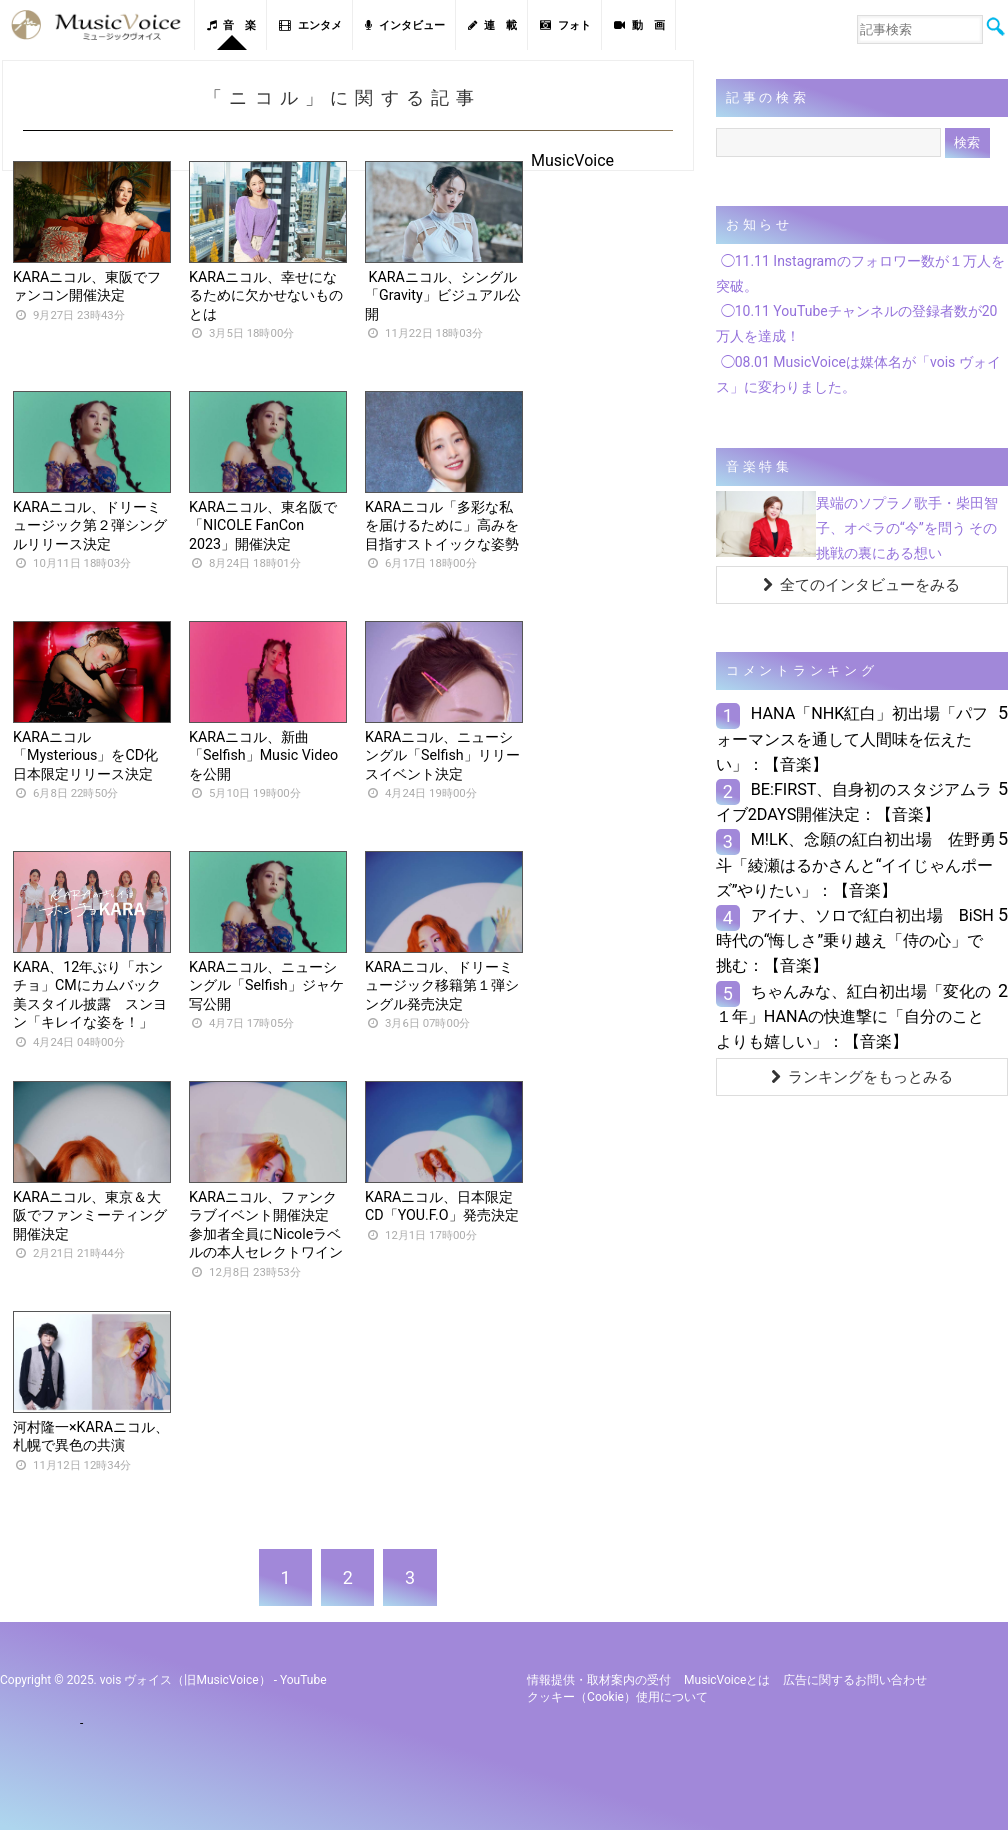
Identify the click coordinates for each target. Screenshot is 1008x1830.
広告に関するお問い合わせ (855, 1680)
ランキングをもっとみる (862, 1077)
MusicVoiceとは (727, 1680)
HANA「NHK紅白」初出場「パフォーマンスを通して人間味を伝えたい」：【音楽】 (852, 738)
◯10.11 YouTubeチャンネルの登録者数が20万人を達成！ (857, 323)
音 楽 (231, 25)
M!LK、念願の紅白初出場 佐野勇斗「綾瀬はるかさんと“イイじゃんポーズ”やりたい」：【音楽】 (856, 864)
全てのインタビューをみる (861, 585)
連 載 (492, 25)
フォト (565, 25)
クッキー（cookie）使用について (617, 1697)
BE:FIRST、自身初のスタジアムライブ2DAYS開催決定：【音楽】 (854, 802)
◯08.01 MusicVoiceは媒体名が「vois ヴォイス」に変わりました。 (858, 374)
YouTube (303, 1680)
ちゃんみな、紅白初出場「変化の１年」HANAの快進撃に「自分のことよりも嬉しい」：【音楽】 (853, 1016)
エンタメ (310, 25)
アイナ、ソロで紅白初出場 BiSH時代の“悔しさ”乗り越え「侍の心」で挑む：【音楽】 (855, 940)
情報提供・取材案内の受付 (599, 1680)
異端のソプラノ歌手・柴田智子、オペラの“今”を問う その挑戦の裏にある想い (907, 528)
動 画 (639, 25)
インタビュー (405, 25)
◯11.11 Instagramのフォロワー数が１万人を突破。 (860, 273)
